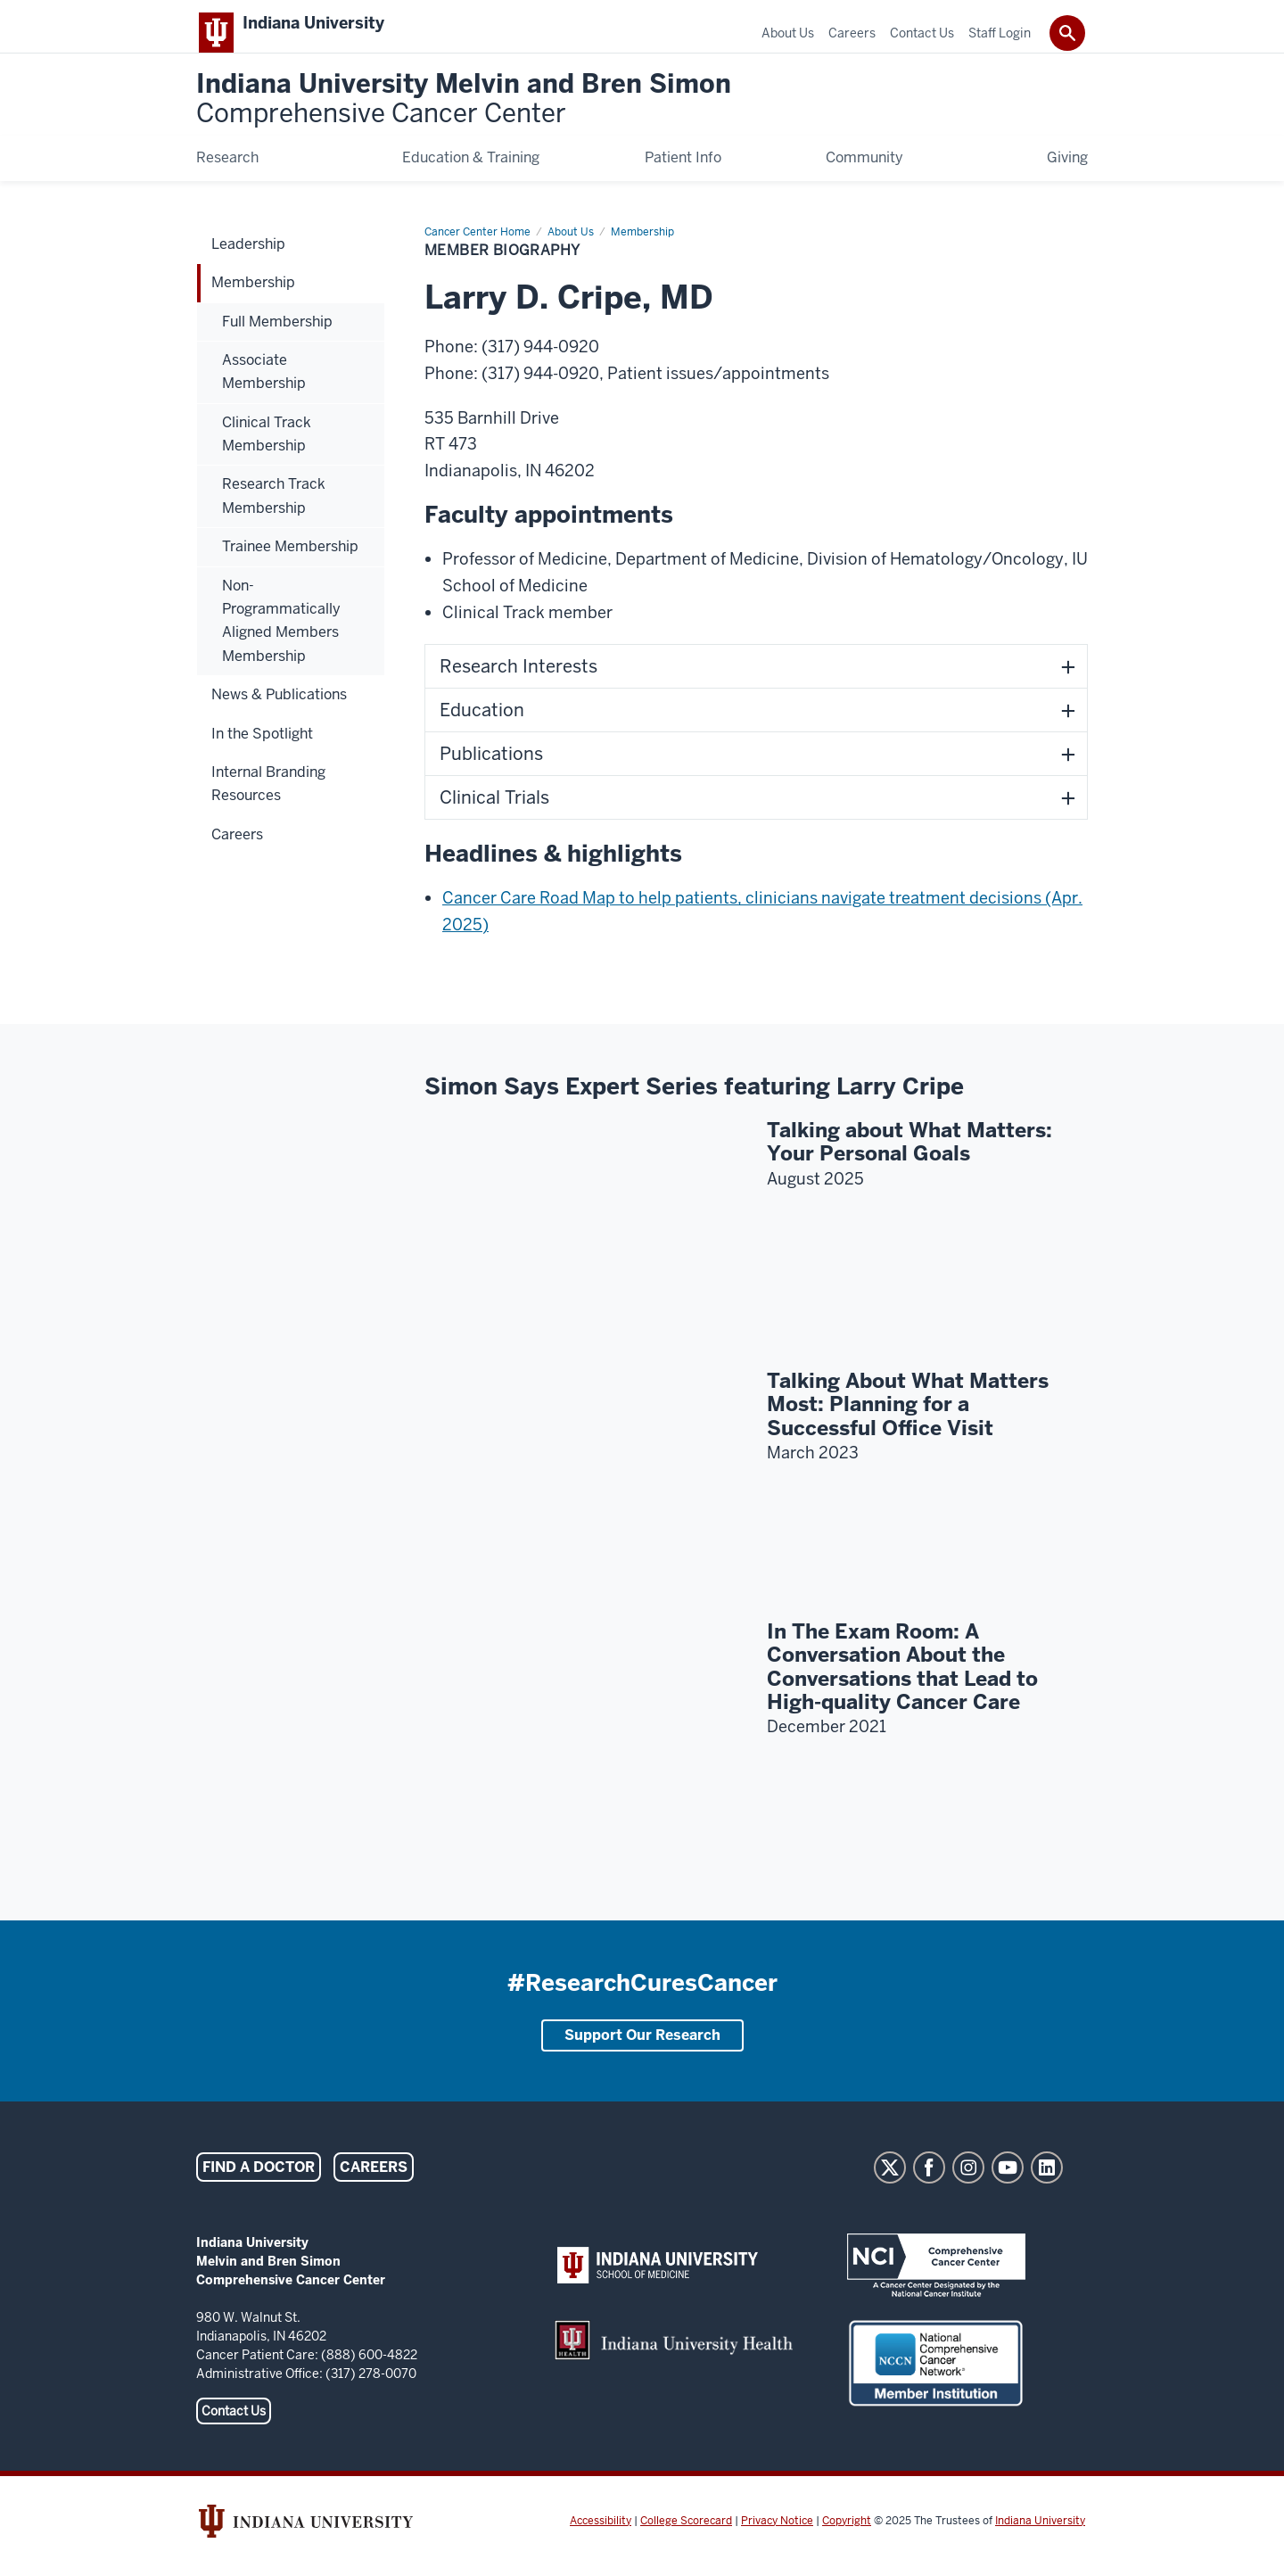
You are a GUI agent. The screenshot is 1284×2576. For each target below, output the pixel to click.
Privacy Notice (777, 2538)
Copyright (846, 2538)
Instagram (968, 2185)
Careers (373, 2185)
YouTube (1008, 2185)
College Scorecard (686, 2538)
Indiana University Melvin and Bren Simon (463, 117)
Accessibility (600, 2538)
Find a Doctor (258, 2185)
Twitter (890, 2185)
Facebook (929, 2185)
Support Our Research (642, 2052)
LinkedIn (1047, 2185)
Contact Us (234, 2429)
